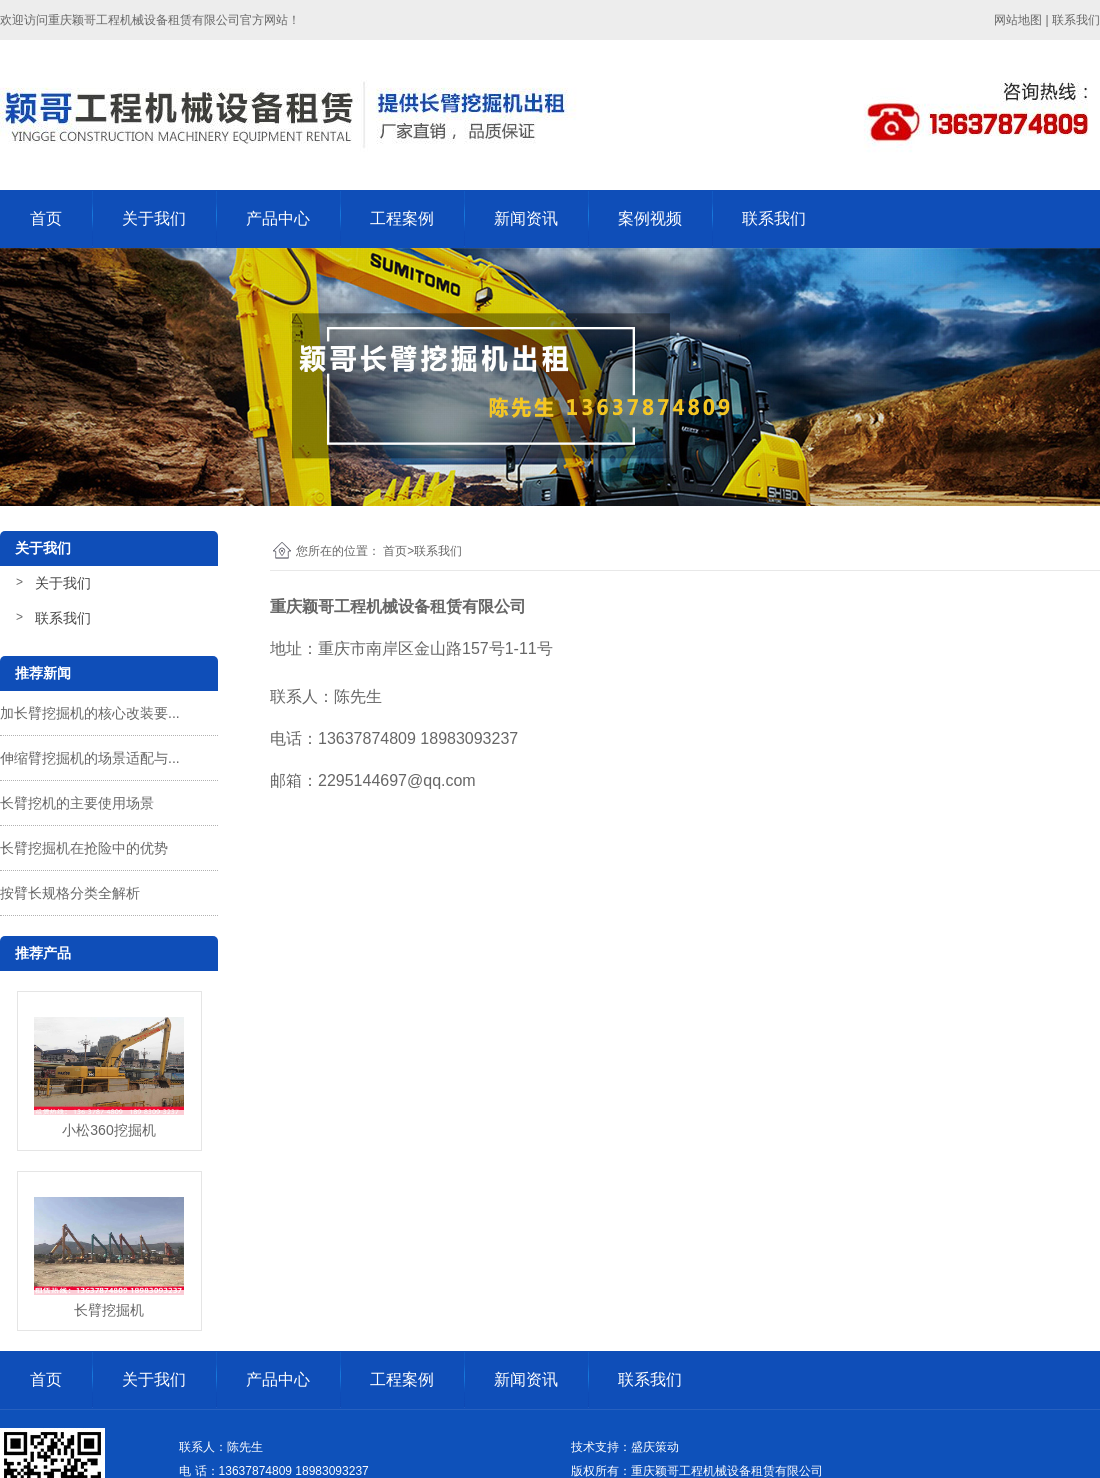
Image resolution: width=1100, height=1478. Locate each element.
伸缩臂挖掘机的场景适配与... (90, 758)
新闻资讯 (526, 218)
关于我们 (154, 218)
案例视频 (650, 218)
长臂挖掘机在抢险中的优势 (84, 848)
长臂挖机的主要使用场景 (77, 803)
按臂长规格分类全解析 (70, 893)
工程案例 (402, 218)
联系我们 (774, 218)
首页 (46, 218)
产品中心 (278, 218)
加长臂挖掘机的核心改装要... (90, 713)
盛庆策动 (655, 1447)
